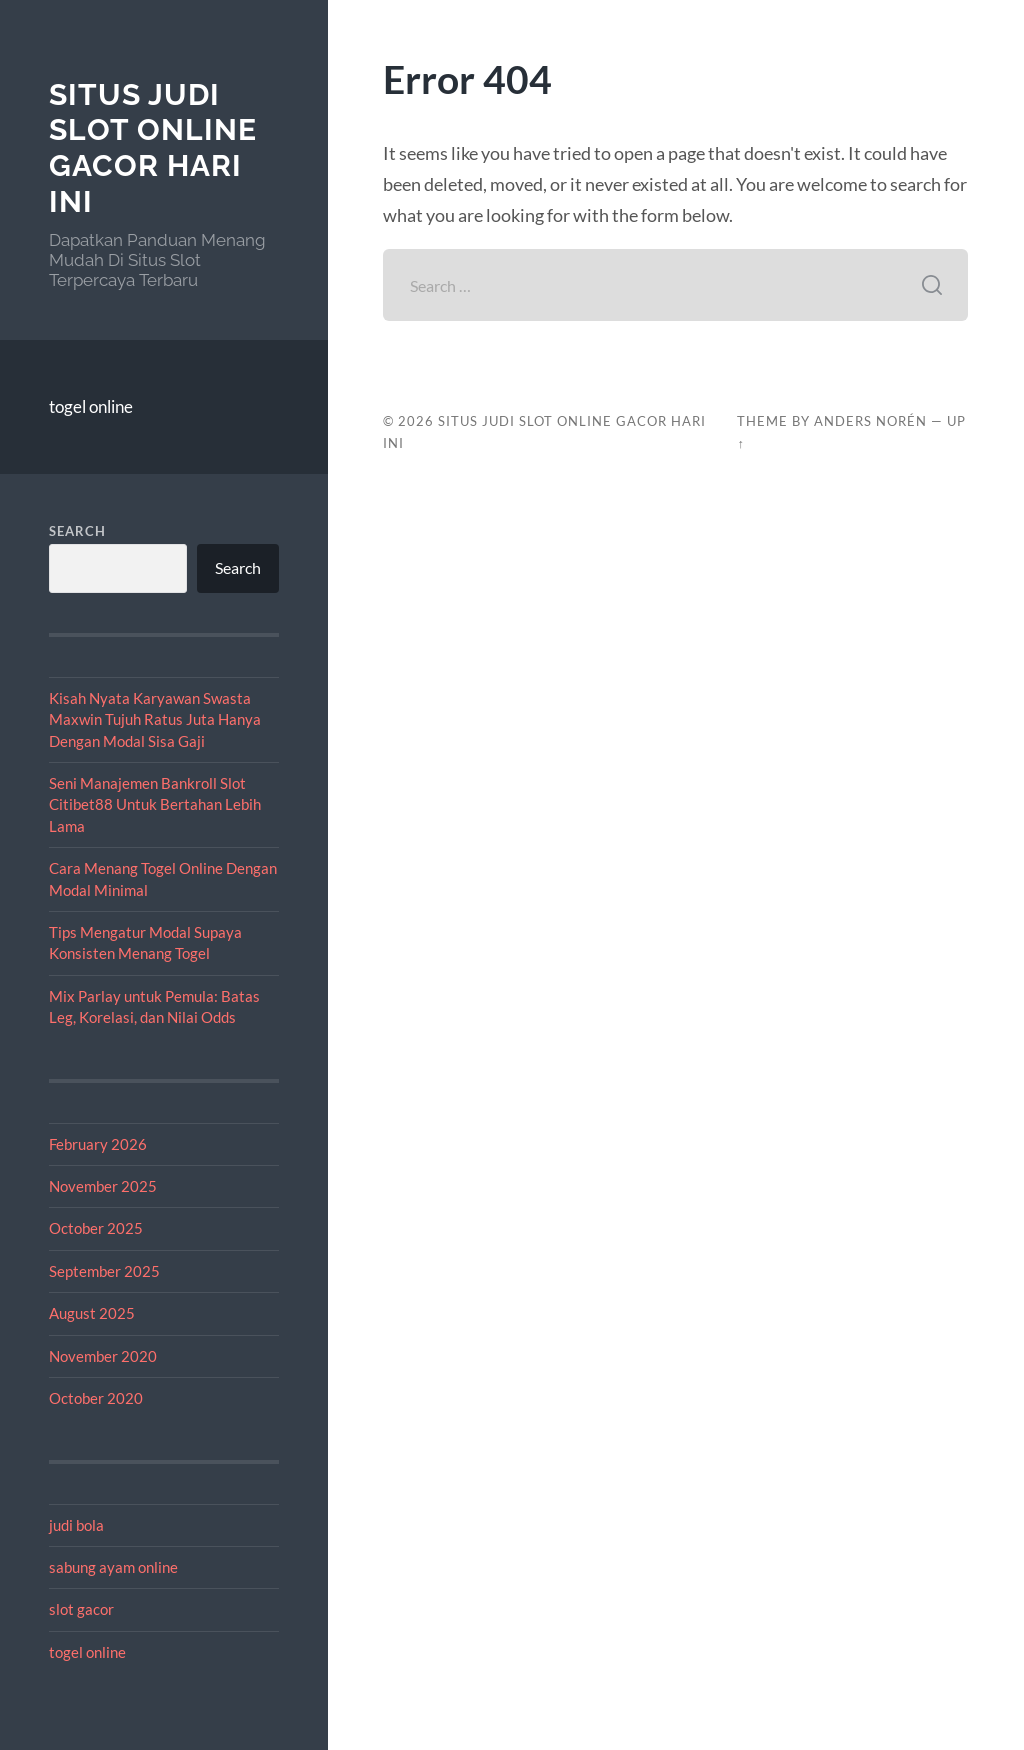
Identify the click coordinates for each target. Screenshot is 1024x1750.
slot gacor (81, 1609)
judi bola (76, 1525)
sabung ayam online (113, 1567)
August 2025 (92, 1313)
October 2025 (96, 1228)
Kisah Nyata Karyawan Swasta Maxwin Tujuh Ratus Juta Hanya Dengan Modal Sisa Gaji (155, 719)
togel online (91, 406)
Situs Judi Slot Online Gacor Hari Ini (153, 148)
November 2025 (103, 1186)
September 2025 (104, 1271)
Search (77, 531)
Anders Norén (870, 421)
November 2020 (103, 1356)
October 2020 (96, 1398)
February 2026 (98, 1144)
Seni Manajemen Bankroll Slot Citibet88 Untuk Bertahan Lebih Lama (155, 804)
